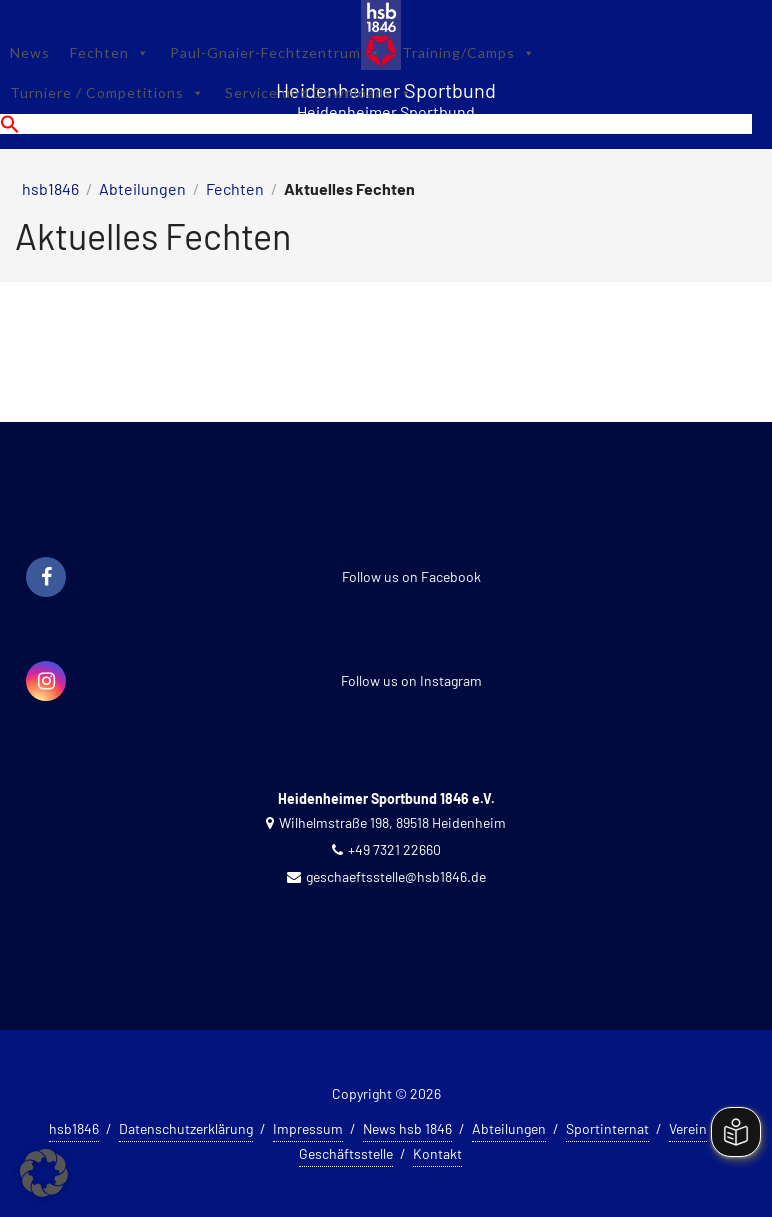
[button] (376, 124)
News (30, 52)
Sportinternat (607, 1128)
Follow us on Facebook (411, 576)
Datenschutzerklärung (186, 1128)
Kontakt (437, 1153)
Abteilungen (142, 188)
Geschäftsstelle (346, 1153)
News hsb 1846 (407, 1128)
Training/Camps (469, 52)
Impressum (308, 1128)
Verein (688, 1128)
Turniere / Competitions (107, 92)
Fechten (110, 52)
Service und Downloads (319, 92)
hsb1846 (50, 188)
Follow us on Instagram (411, 680)
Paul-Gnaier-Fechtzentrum (276, 52)
